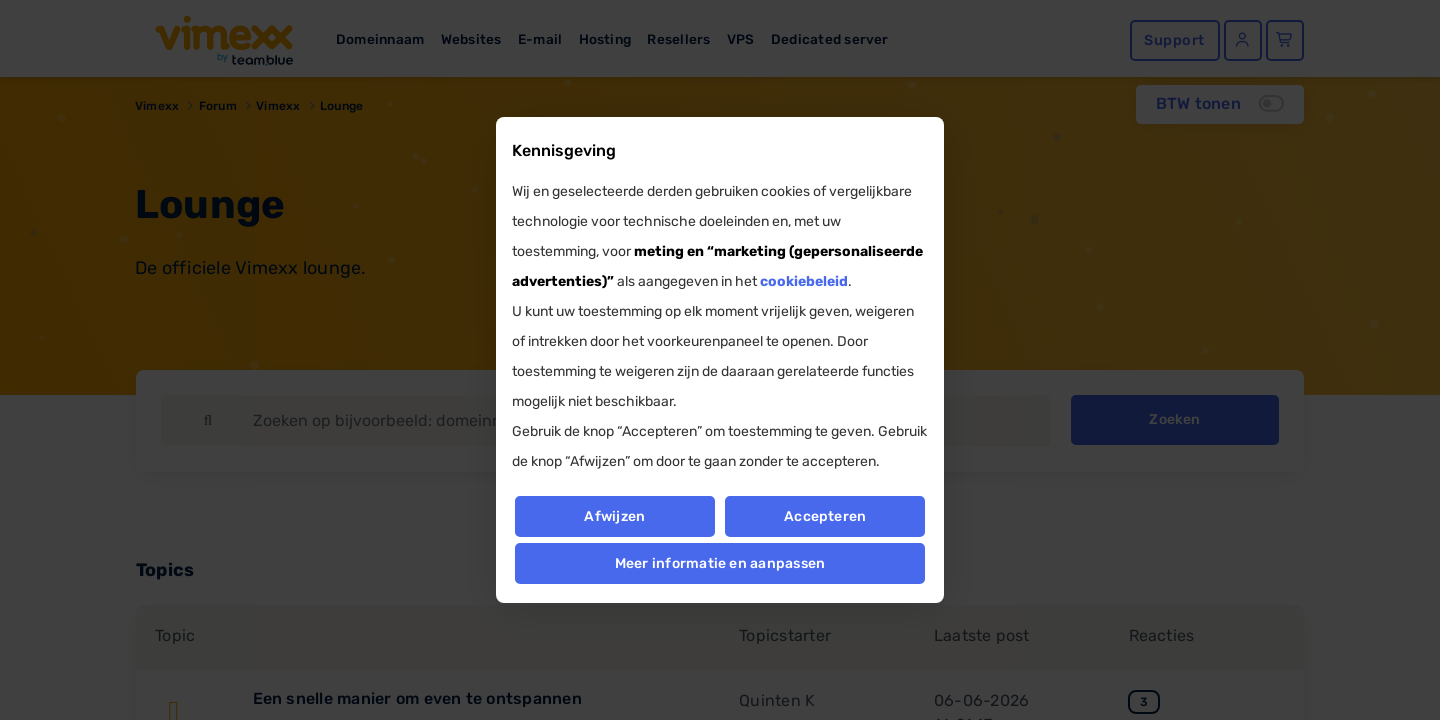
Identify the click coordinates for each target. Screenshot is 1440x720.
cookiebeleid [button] (804, 281)
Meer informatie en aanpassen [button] (720, 563)
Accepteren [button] (825, 516)
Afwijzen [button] (614, 516)
